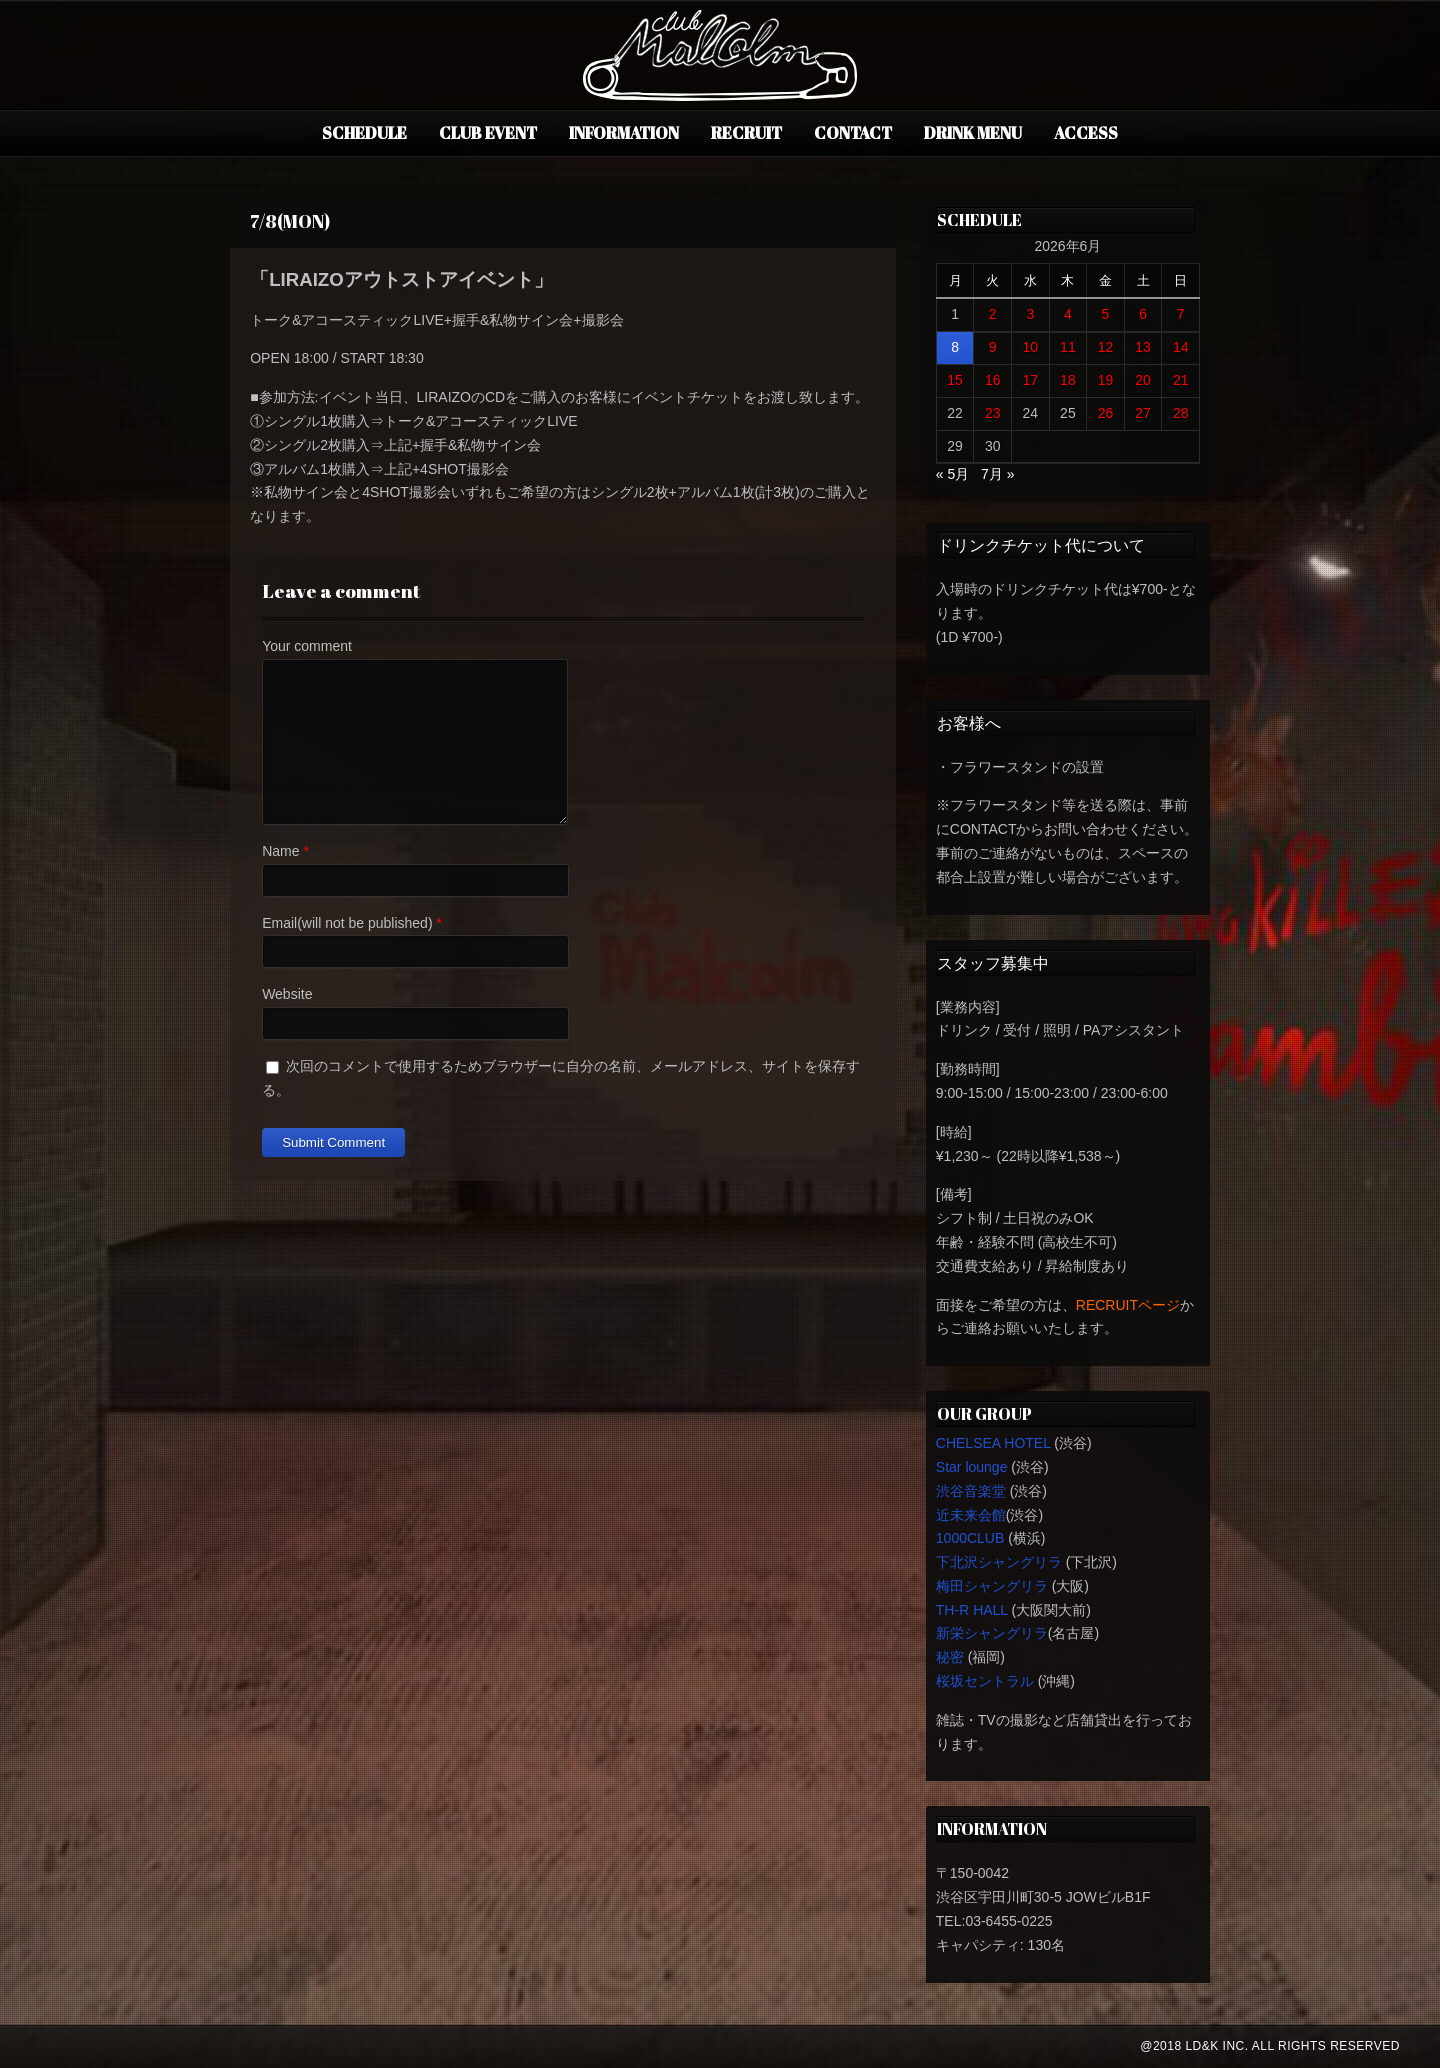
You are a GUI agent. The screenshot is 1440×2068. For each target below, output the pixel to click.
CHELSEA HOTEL (993, 1443)
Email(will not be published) (347, 923)
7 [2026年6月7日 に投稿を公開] (1181, 314)
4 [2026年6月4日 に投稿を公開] (1068, 314)
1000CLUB (970, 1538)
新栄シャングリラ (992, 1633)
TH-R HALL (972, 1610)
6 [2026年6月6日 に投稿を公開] (1143, 314)
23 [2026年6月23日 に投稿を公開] (993, 413)
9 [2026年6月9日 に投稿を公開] (993, 347)
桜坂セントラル (985, 1681)
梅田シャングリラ (992, 1586)
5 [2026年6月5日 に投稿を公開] (1106, 314)
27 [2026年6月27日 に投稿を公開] (1143, 413)
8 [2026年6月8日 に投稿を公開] (955, 347)
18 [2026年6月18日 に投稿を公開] (1068, 380)
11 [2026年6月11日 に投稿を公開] (1068, 347)
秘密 (950, 1657)
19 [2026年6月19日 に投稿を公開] (1106, 380)
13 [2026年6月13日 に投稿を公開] (1143, 347)
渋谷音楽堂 (971, 1491)
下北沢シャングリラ (999, 1562)
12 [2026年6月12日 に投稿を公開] (1106, 347)
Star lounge (972, 1467)
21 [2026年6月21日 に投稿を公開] (1181, 380)
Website (287, 994)
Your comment (307, 646)
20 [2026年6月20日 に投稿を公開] (1143, 380)
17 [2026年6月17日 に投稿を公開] (1031, 380)
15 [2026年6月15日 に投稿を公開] (955, 380)
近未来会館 (971, 1515)
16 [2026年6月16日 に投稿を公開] (993, 380)
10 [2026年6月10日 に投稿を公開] (1031, 347)
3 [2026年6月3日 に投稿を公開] (1030, 314)
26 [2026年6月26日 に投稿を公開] (1106, 413)
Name (280, 851)
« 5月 (952, 474)
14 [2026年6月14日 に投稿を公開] (1181, 347)
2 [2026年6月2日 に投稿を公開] (993, 314)
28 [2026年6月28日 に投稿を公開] (1181, 413)
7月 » (997, 474)
